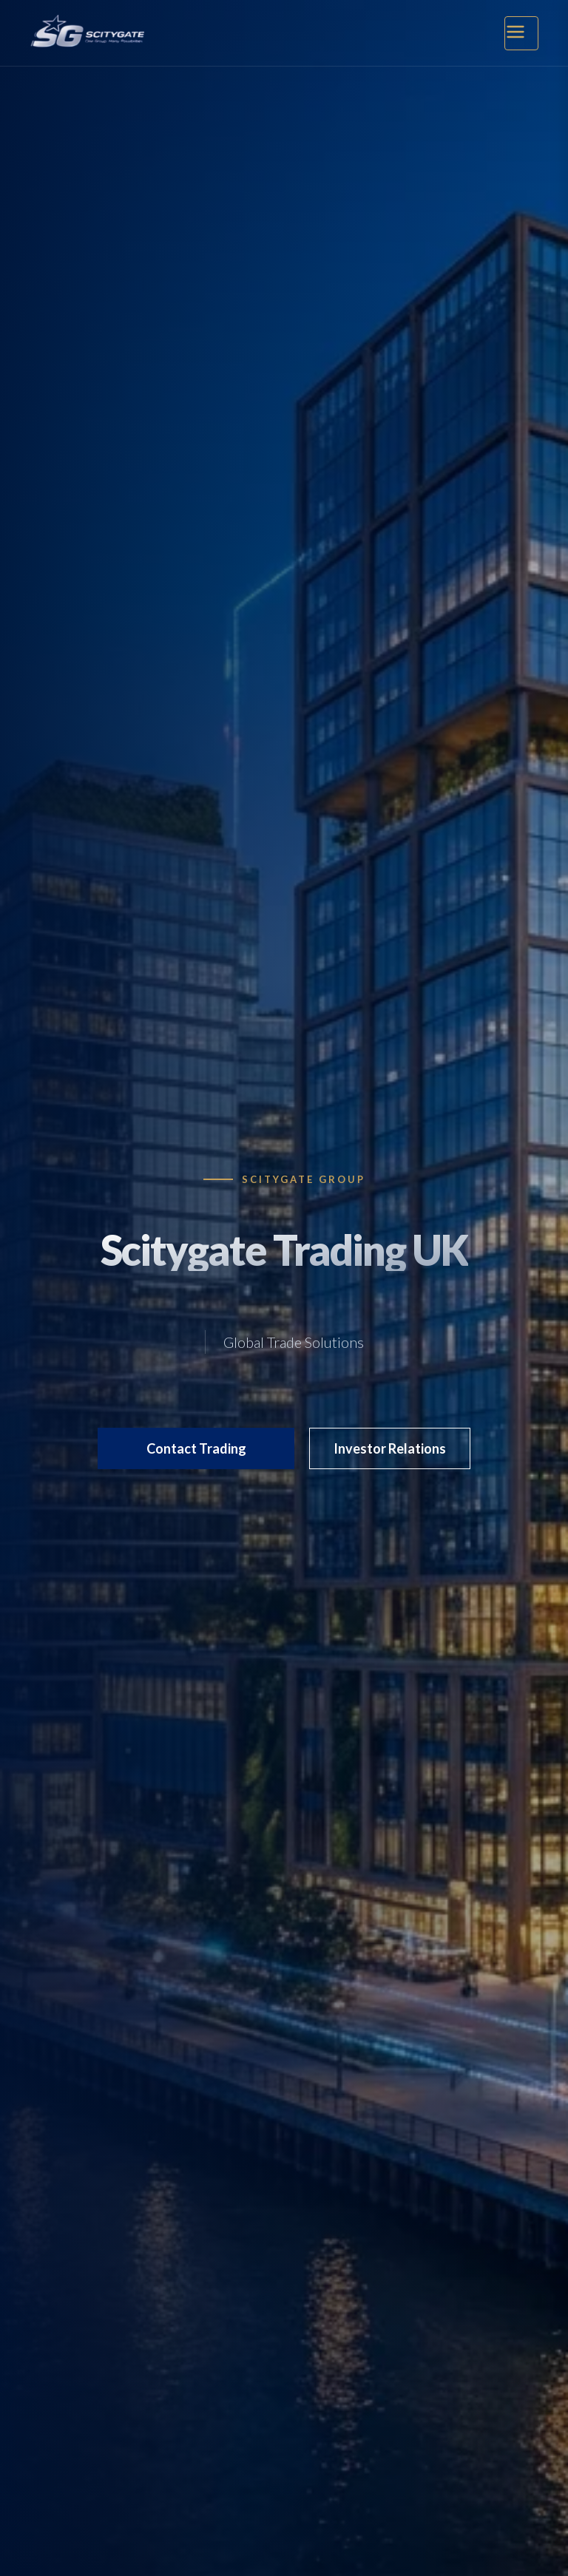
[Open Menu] (521, 33)
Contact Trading (196, 1448)
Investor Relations (390, 1448)
